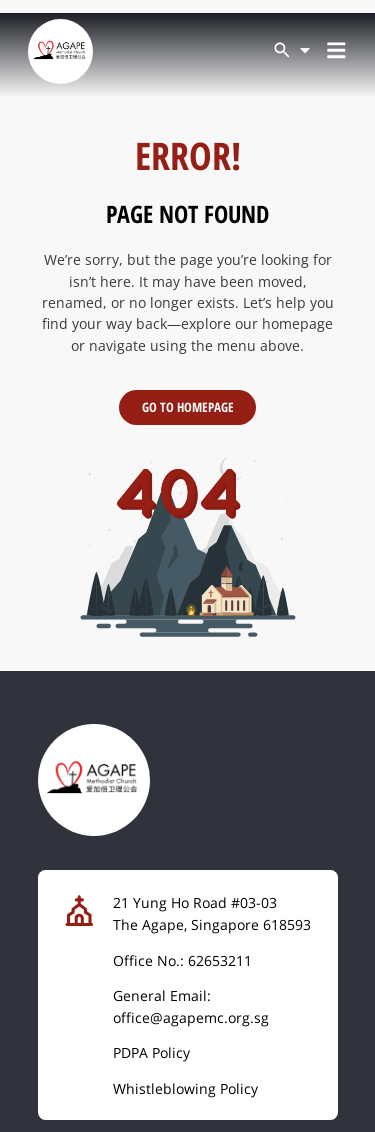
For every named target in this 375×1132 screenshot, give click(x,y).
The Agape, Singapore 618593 (212, 924)
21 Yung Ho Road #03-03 (195, 902)
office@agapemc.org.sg (191, 1017)
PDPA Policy (151, 1052)
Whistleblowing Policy (185, 1088)
